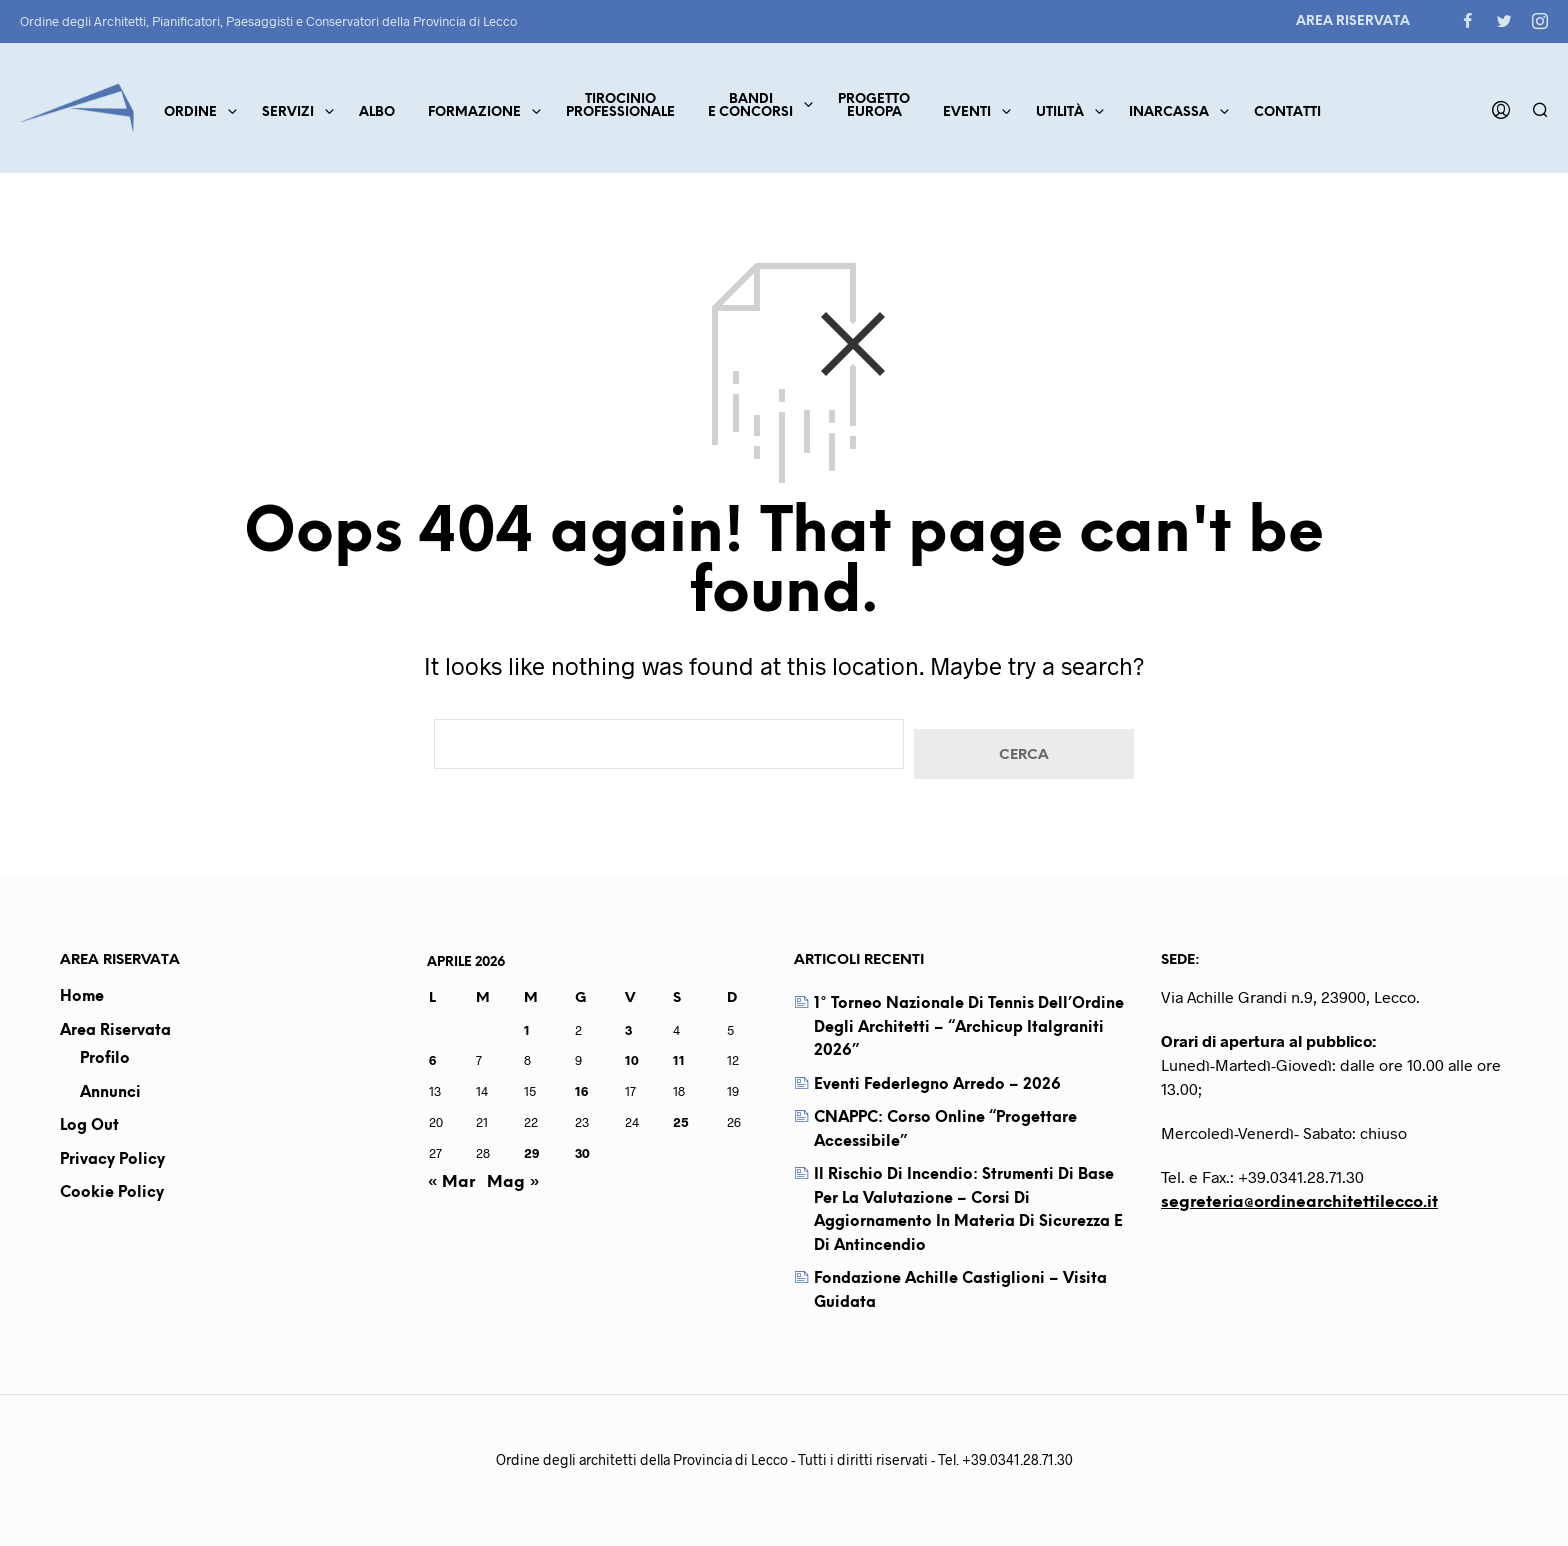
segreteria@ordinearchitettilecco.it (1299, 1202)
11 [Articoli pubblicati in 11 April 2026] (679, 1060)
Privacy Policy (112, 1160)
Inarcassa (1169, 112)
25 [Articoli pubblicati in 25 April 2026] (681, 1122)
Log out (89, 1126)
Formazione (474, 112)
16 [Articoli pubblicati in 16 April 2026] (581, 1091)
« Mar (451, 1182)
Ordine (190, 112)
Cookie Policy (112, 1193)
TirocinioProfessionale (620, 106)
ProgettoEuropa (874, 106)
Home (82, 997)
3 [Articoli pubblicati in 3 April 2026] (628, 1030)
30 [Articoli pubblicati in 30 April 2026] (582, 1153)
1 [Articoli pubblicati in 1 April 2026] (527, 1030)
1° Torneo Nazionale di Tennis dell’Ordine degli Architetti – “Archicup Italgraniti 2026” (969, 1027)
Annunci (110, 1093)
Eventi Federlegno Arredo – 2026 (937, 1085)
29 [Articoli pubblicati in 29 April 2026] (531, 1153)
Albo (377, 112)
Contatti (1287, 112)
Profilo (105, 1059)
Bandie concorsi (750, 106)
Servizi (288, 112)
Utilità (1060, 112)
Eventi (967, 112)
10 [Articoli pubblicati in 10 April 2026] (632, 1060)
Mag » (513, 1182)
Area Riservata (1353, 21)
